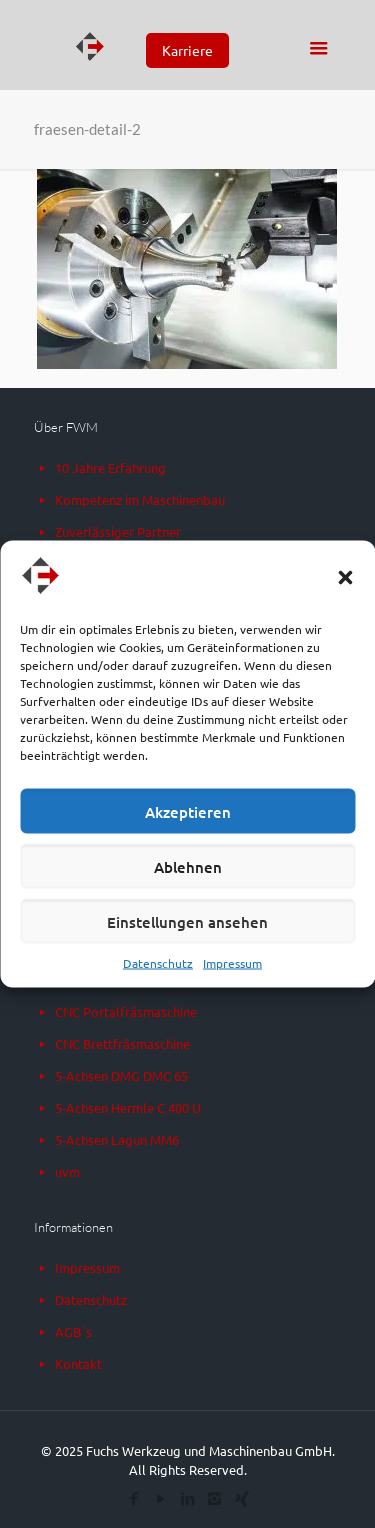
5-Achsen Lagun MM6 (117, 1139)
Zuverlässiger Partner (118, 531)
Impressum (232, 963)
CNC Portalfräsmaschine (126, 1011)
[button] (345, 578)
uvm (67, 1171)
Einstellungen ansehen (187, 921)
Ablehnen (188, 866)
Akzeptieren (188, 811)
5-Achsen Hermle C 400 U (128, 1107)
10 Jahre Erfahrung (110, 467)
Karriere (187, 50)
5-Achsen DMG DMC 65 (121, 1075)
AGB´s (73, 1331)
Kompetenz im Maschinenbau (140, 499)
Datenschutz (158, 963)
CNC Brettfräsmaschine (122, 1043)
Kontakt (78, 1363)
